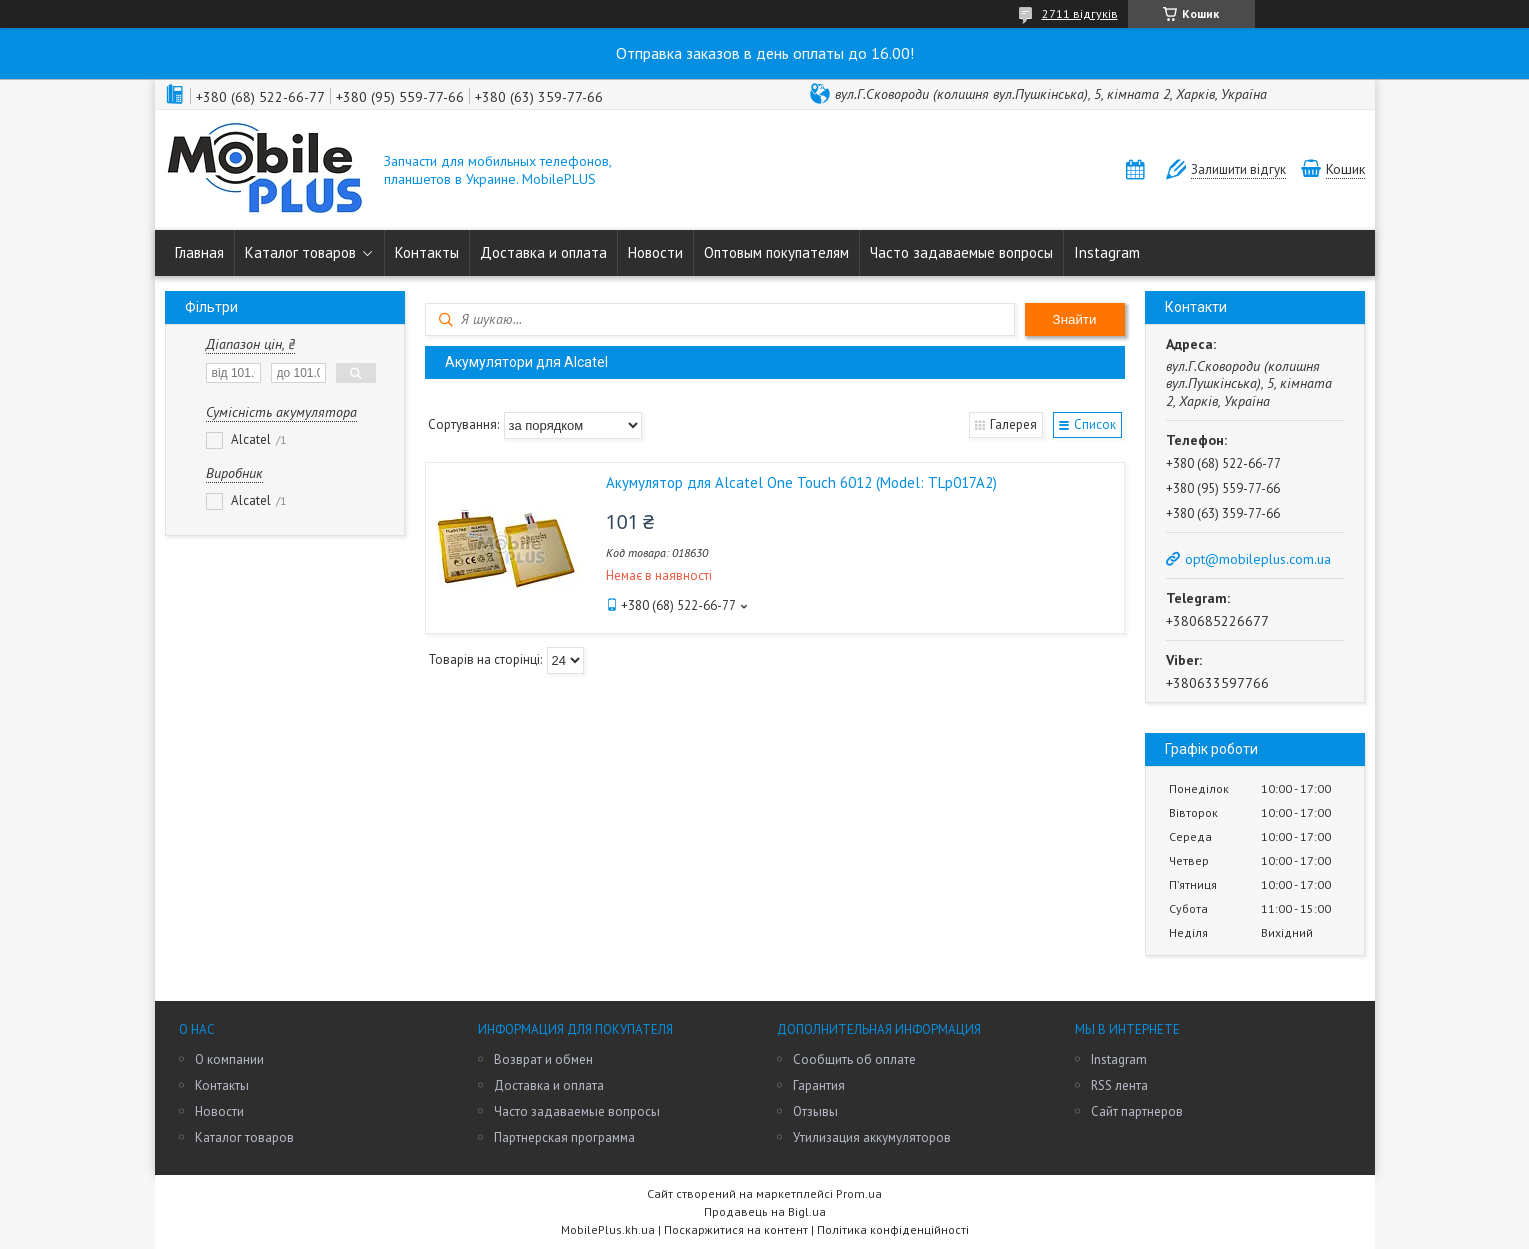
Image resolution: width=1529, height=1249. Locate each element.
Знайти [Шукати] (1075, 319)
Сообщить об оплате (854, 1059)
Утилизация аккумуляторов (872, 1137)
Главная (199, 252)
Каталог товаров (300, 252)
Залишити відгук (1238, 169)
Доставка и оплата (543, 252)
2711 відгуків (1080, 13)
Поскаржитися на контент (736, 1229)
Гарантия (819, 1085)
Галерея (1013, 424)
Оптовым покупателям (776, 252)
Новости (655, 252)
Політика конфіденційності (893, 1229)
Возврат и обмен (543, 1059)
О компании (229, 1059)
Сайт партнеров (1137, 1111)
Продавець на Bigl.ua (765, 1211)
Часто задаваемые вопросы (961, 252)
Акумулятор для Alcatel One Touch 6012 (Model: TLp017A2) (801, 482)
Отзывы (815, 1111)
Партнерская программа (564, 1137)
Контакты (427, 252)
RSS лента (1119, 1085)
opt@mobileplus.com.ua (1258, 559)
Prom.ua (859, 1193)
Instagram (1107, 252)
